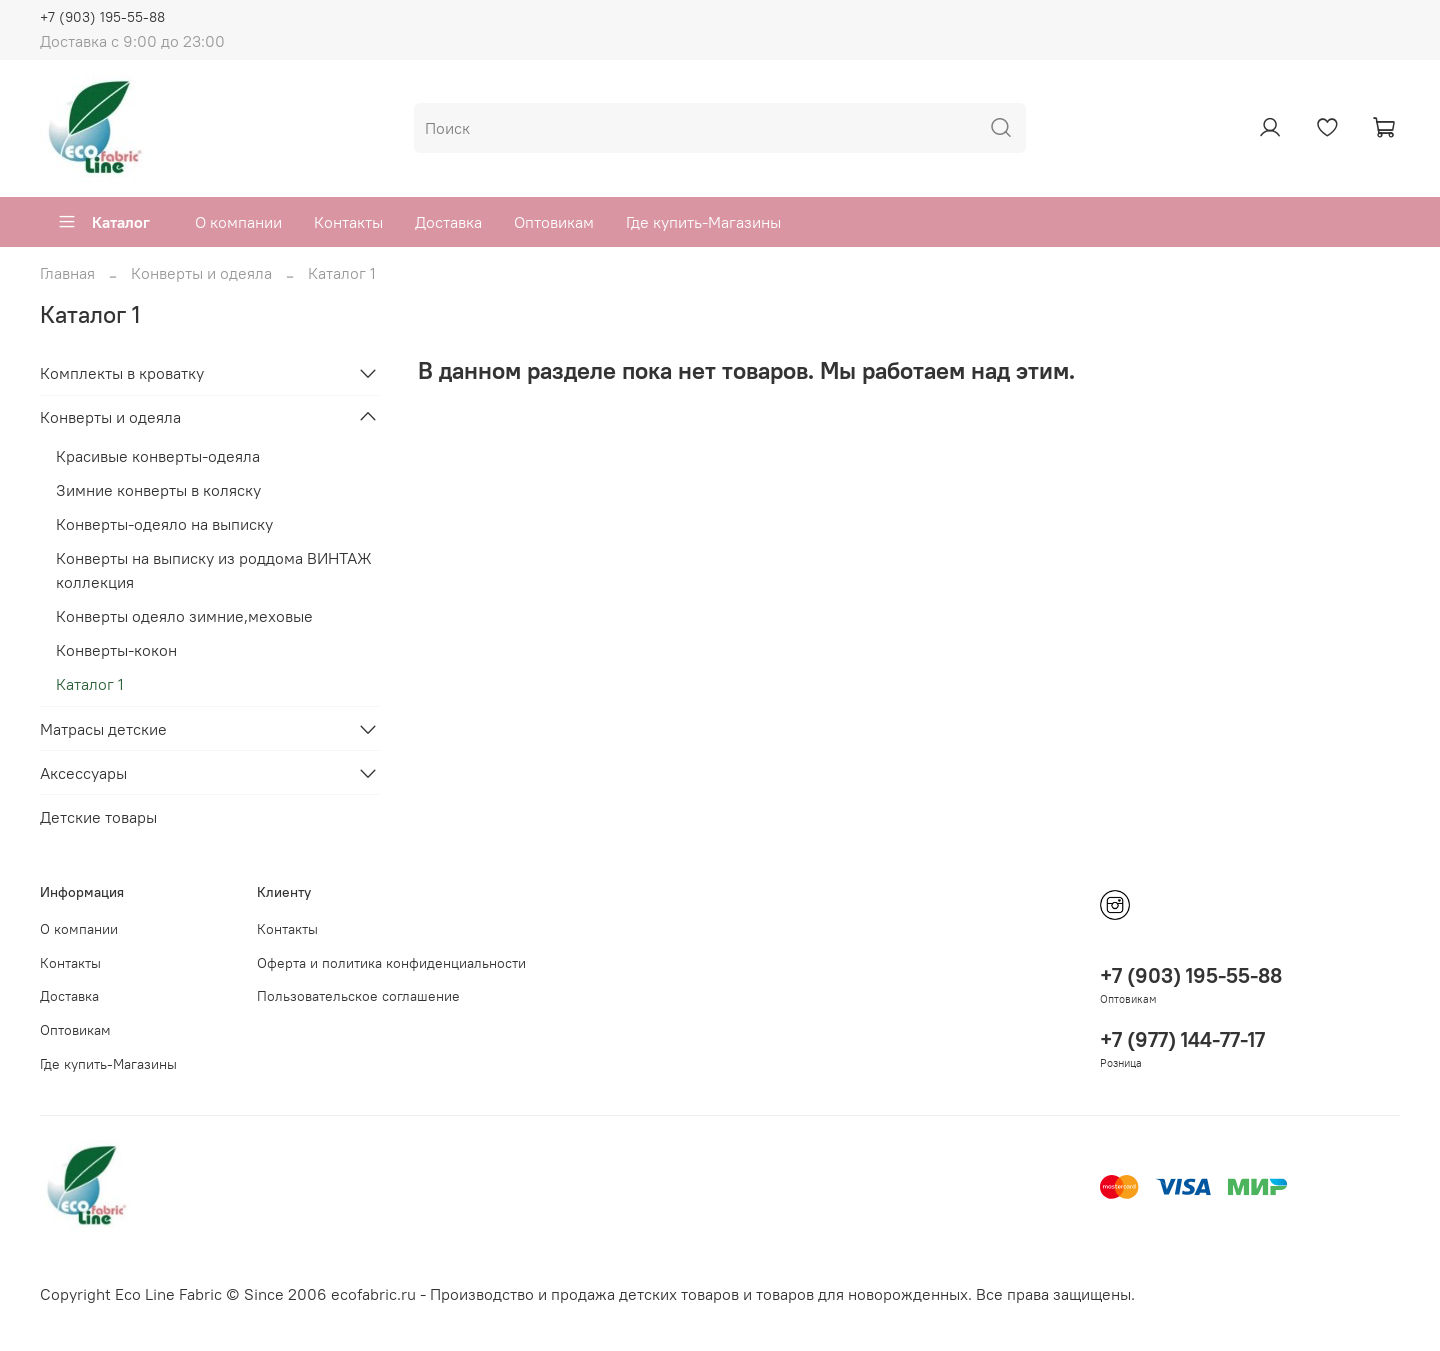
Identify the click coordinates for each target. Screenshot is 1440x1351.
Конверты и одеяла (201, 273)
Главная (67, 273)
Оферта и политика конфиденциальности (391, 963)
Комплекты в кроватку (122, 373)
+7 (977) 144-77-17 (1182, 1039)
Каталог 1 (90, 684)
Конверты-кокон (116, 650)
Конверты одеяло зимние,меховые (184, 616)
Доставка (448, 222)
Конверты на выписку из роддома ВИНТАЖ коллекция (214, 570)
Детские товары (98, 817)
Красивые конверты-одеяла (158, 456)
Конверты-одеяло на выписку (164, 524)
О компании (238, 222)
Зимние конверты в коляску (158, 490)
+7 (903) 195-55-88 (102, 17)
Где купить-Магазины (703, 222)
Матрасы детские (103, 729)
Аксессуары (83, 773)
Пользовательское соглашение (358, 996)
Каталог (103, 222)
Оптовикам (554, 222)
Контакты (348, 222)
